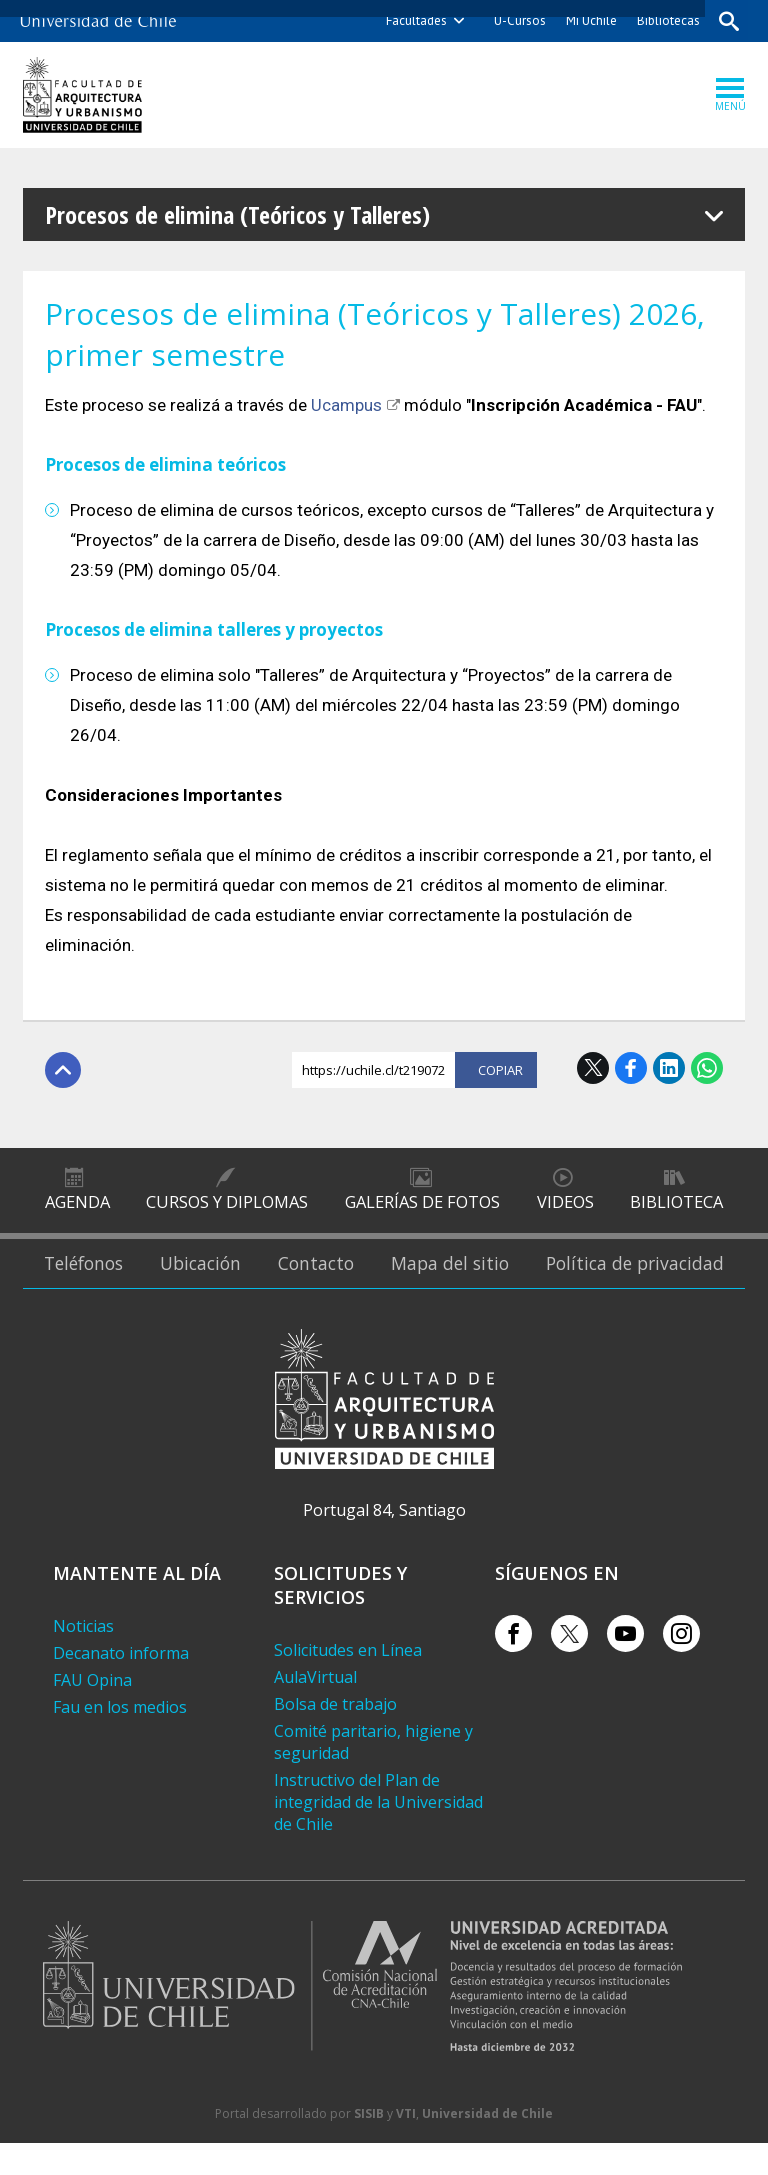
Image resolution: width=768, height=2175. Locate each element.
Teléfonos (86, 1283)
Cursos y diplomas (227, 1209)
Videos (564, 1209)
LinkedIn (669, 1068)
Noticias (83, 1658)
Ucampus (346, 405)
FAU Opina (92, 1712)
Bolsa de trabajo (335, 1736)
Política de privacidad (643, 1283)
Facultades (414, 20)
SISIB (369, 2145)
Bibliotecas (666, 20)
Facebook (631, 1068)
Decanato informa (121, 1685)
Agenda (77, 1209)
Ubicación (212, 1283)
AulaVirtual (315, 1709)
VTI (406, 2145)
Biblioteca (676, 1209)
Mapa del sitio (467, 1283)
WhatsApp (707, 1068)
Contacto (334, 1283)
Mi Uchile (589, 20)
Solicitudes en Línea (348, 1682)
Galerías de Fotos (422, 1209)
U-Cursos (518, 20)
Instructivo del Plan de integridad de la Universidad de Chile (378, 1834)
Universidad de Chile (487, 2145)
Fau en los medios (120, 1739)
